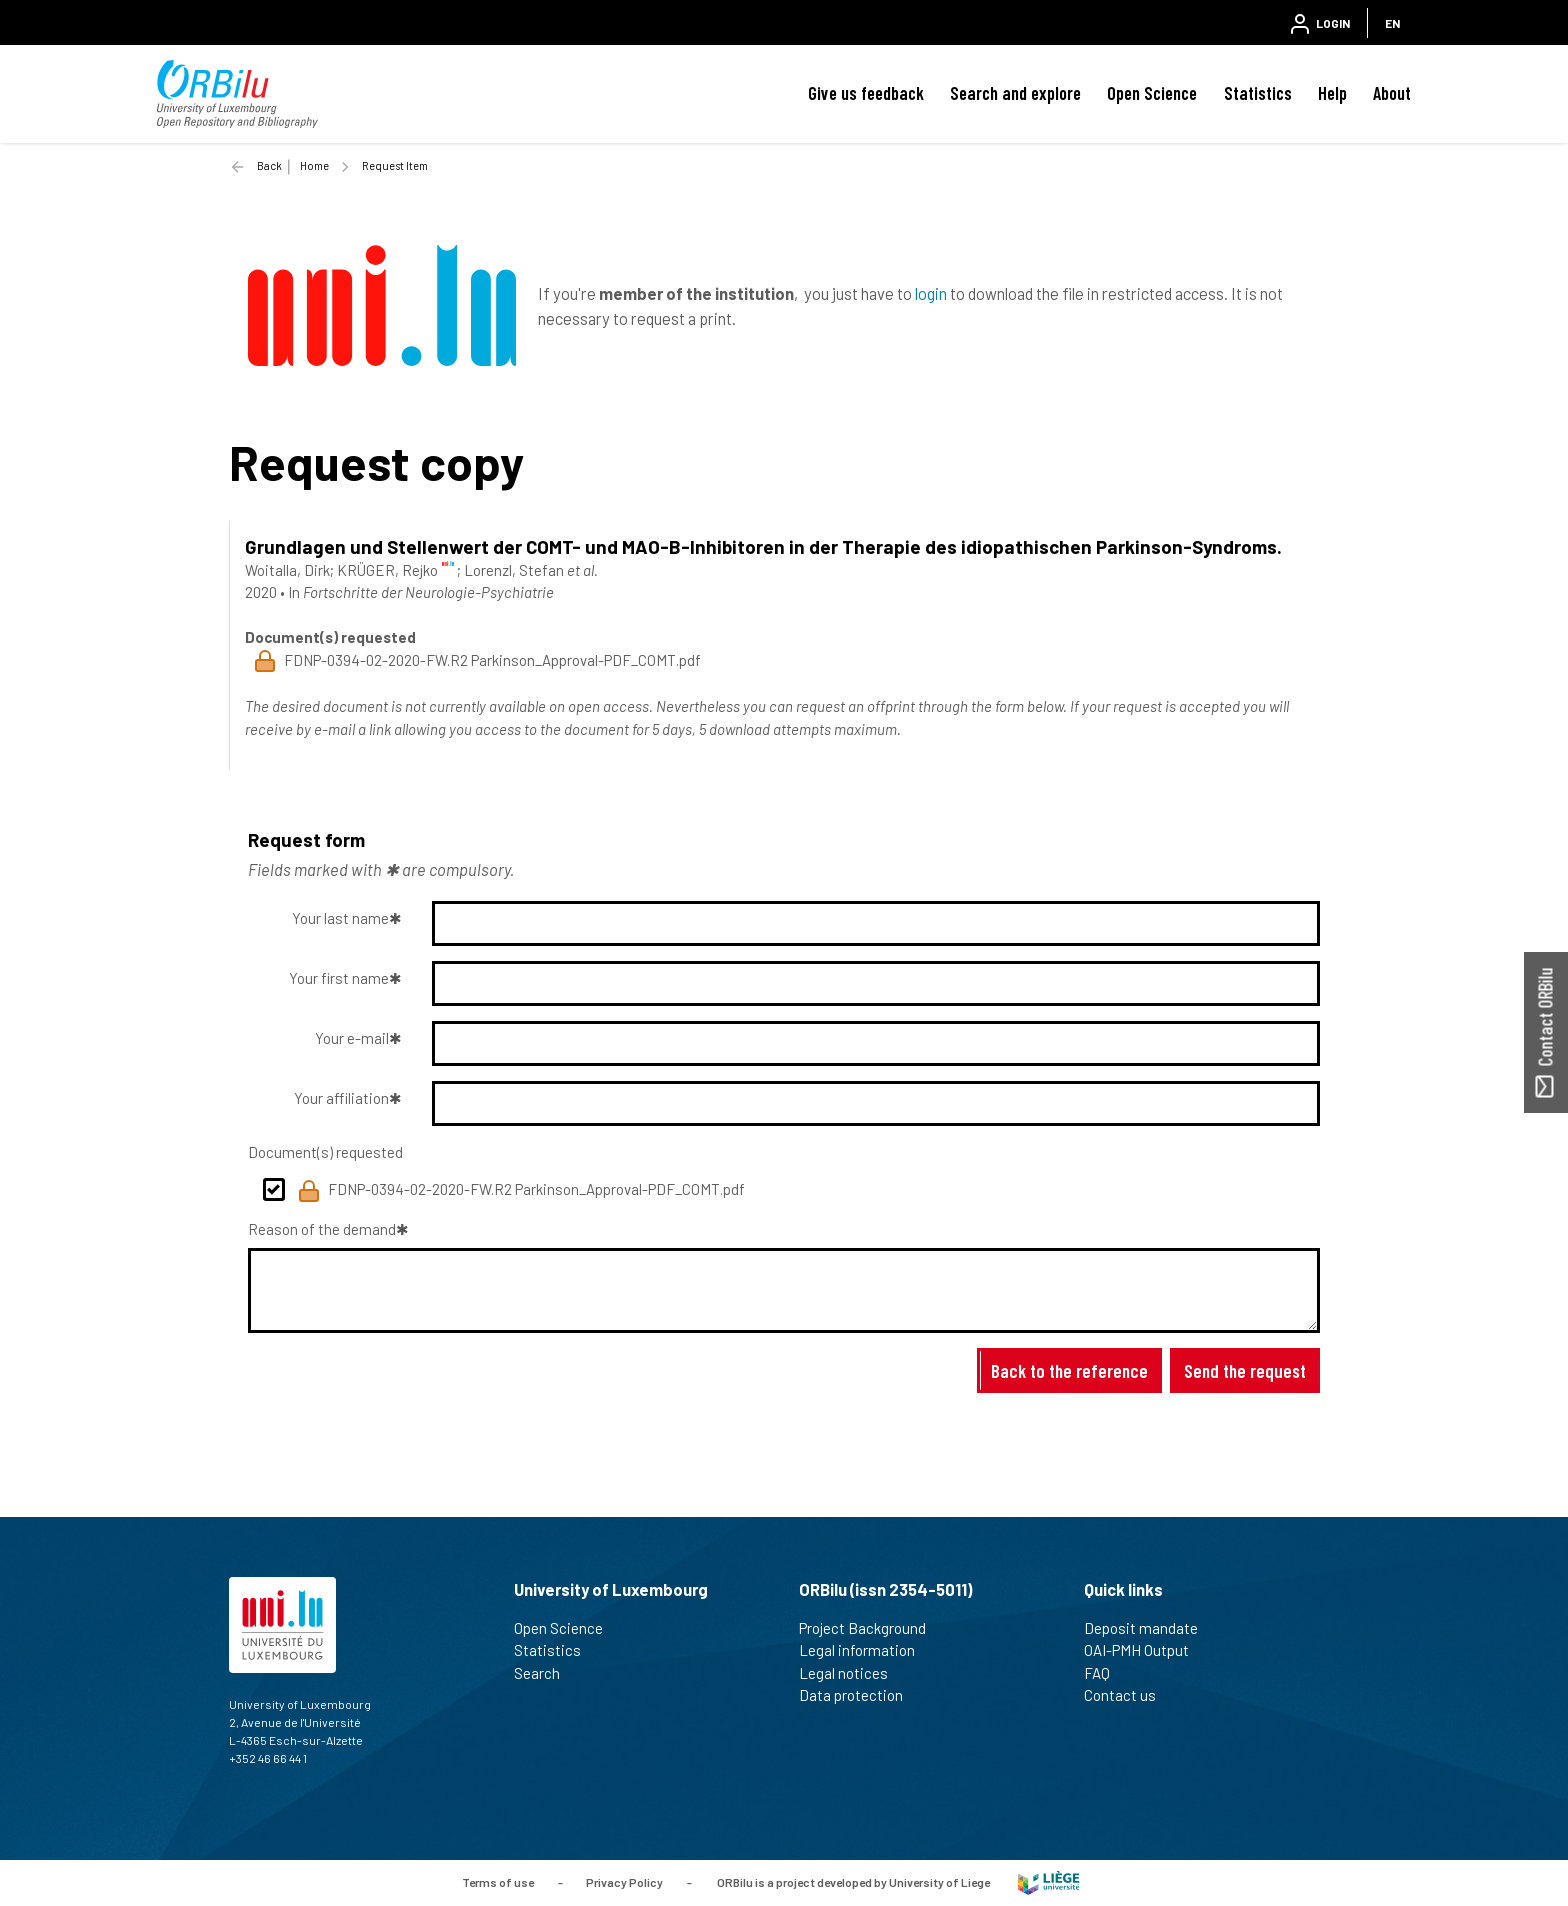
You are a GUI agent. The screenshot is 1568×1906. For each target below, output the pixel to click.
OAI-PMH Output (1145, 1650)
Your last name (340, 918)
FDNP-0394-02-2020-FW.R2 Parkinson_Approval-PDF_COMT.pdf (521, 1191)
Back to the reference (1069, 1370)
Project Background (871, 1628)
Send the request (1245, 1370)
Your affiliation (341, 1098)
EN (1392, 23)
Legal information (865, 1650)
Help (1332, 93)
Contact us (1128, 1695)
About (1392, 93)
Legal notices (852, 1673)
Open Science (1152, 93)
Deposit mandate (1149, 1628)
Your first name (339, 978)
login (931, 293)
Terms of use (498, 1881)
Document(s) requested (325, 1152)
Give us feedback (866, 93)
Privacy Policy (624, 1881)
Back (269, 165)
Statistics (1258, 93)
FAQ (1105, 1673)
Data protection (859, 1695)
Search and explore (1015, 93)
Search (545, 1673)
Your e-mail (352, 1038)
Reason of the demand (322, 1229)
